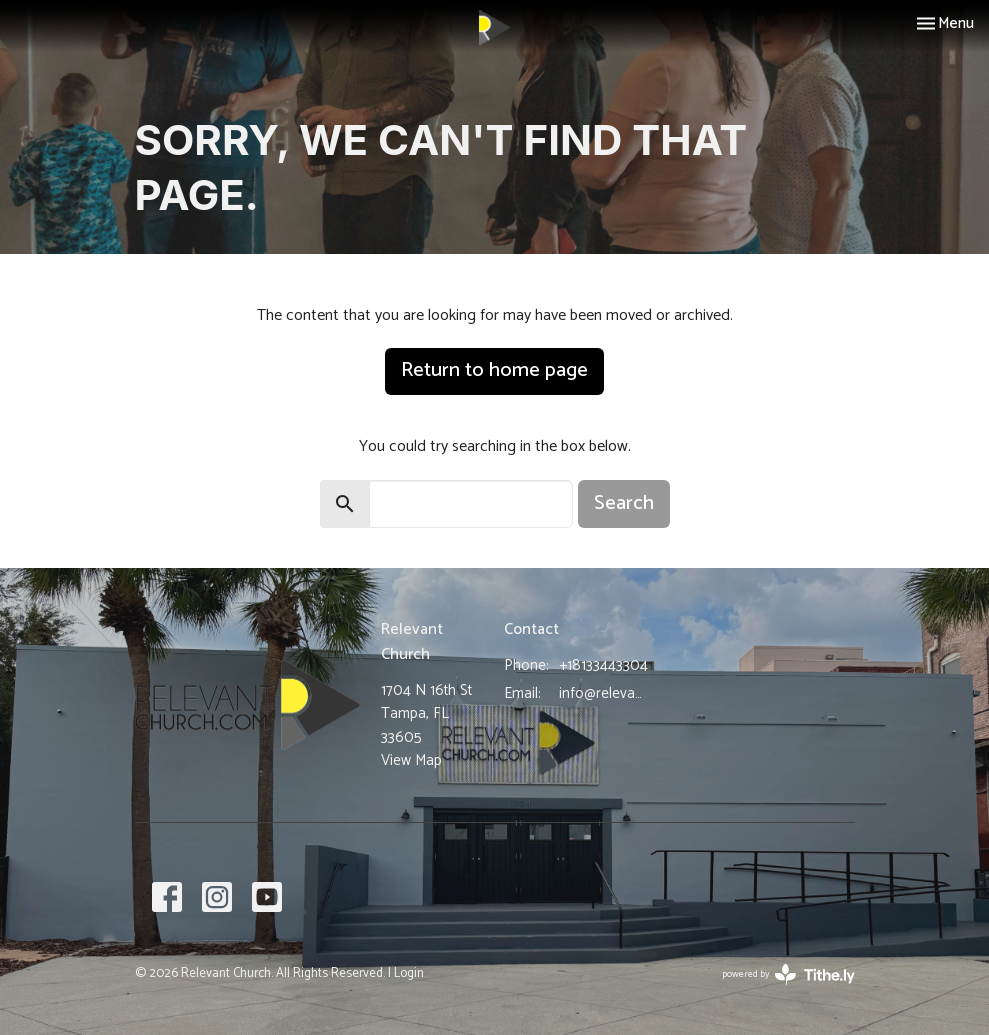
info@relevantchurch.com (603, 693)
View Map (411, 760)
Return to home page (494, 370)
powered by (788, 974)
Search (624, 503)
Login (409, 973)
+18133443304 (603, 665)
